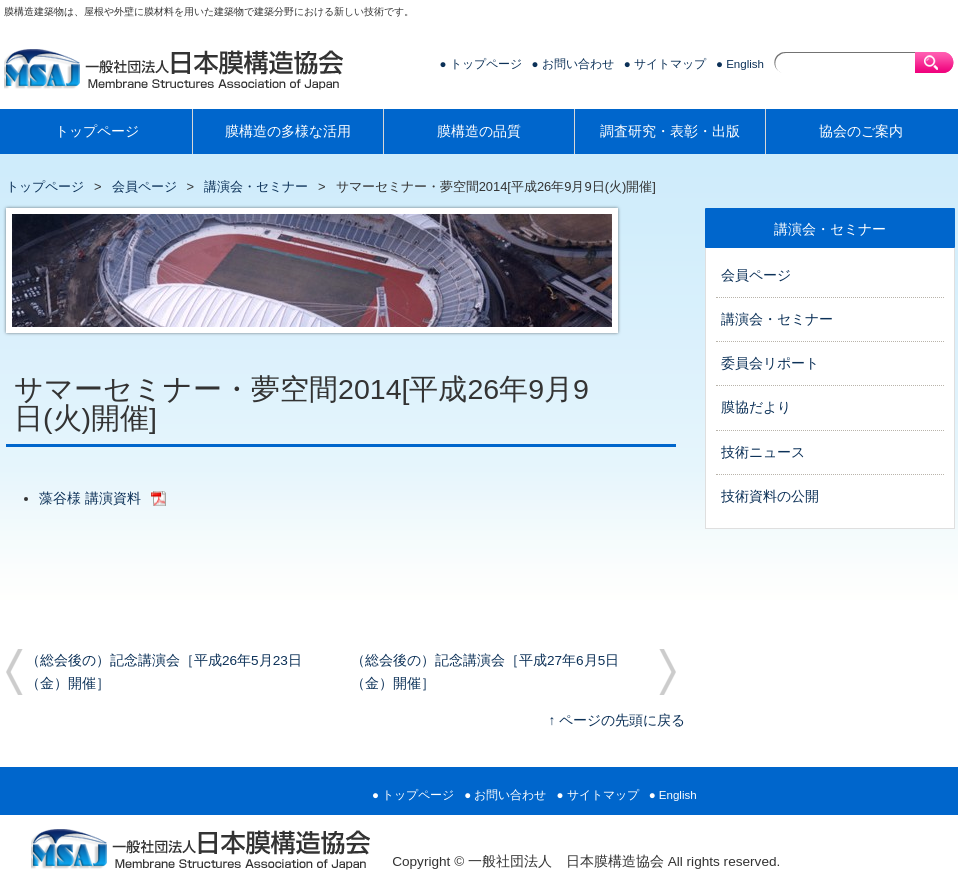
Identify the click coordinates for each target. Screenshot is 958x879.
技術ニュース (763, 452)
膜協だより (756, 407)
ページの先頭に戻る (622, 720)
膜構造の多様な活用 (288, 131)
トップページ (486, 64)
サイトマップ (670, 64)
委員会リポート (770, 363)
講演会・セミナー (256, 186)
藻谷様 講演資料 (90, 498)
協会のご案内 (861, 131)
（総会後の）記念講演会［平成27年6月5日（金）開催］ (485, 672)
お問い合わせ (578, 64)
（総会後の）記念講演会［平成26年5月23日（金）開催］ (164, 672)
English (745, 64)
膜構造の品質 (479, 131)
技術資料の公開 (770, 496)
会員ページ (144, 186)
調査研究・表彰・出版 (670, 131)
